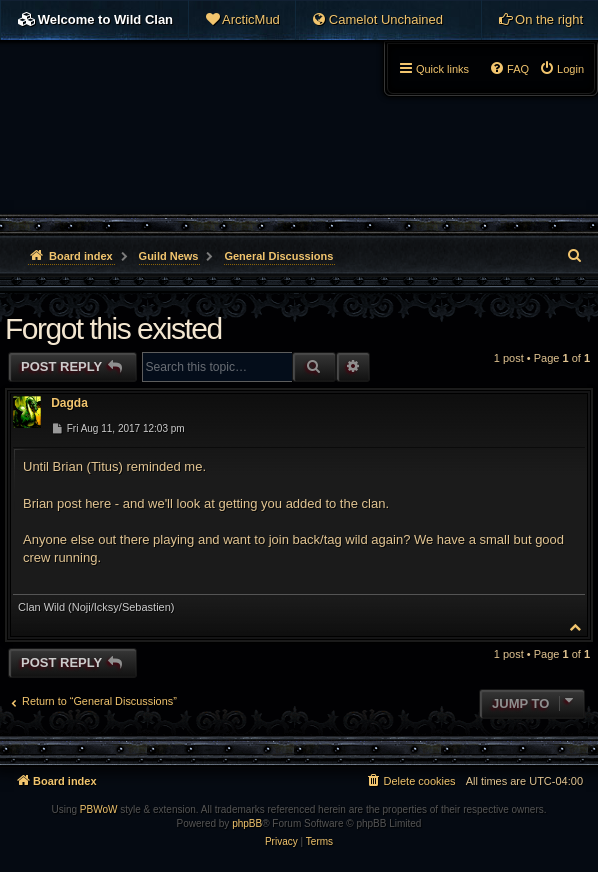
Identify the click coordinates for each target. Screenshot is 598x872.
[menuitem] (242, 20)
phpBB (247, 823)
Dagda (69, 403)
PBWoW (99, 809)
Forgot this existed (113, 328)
